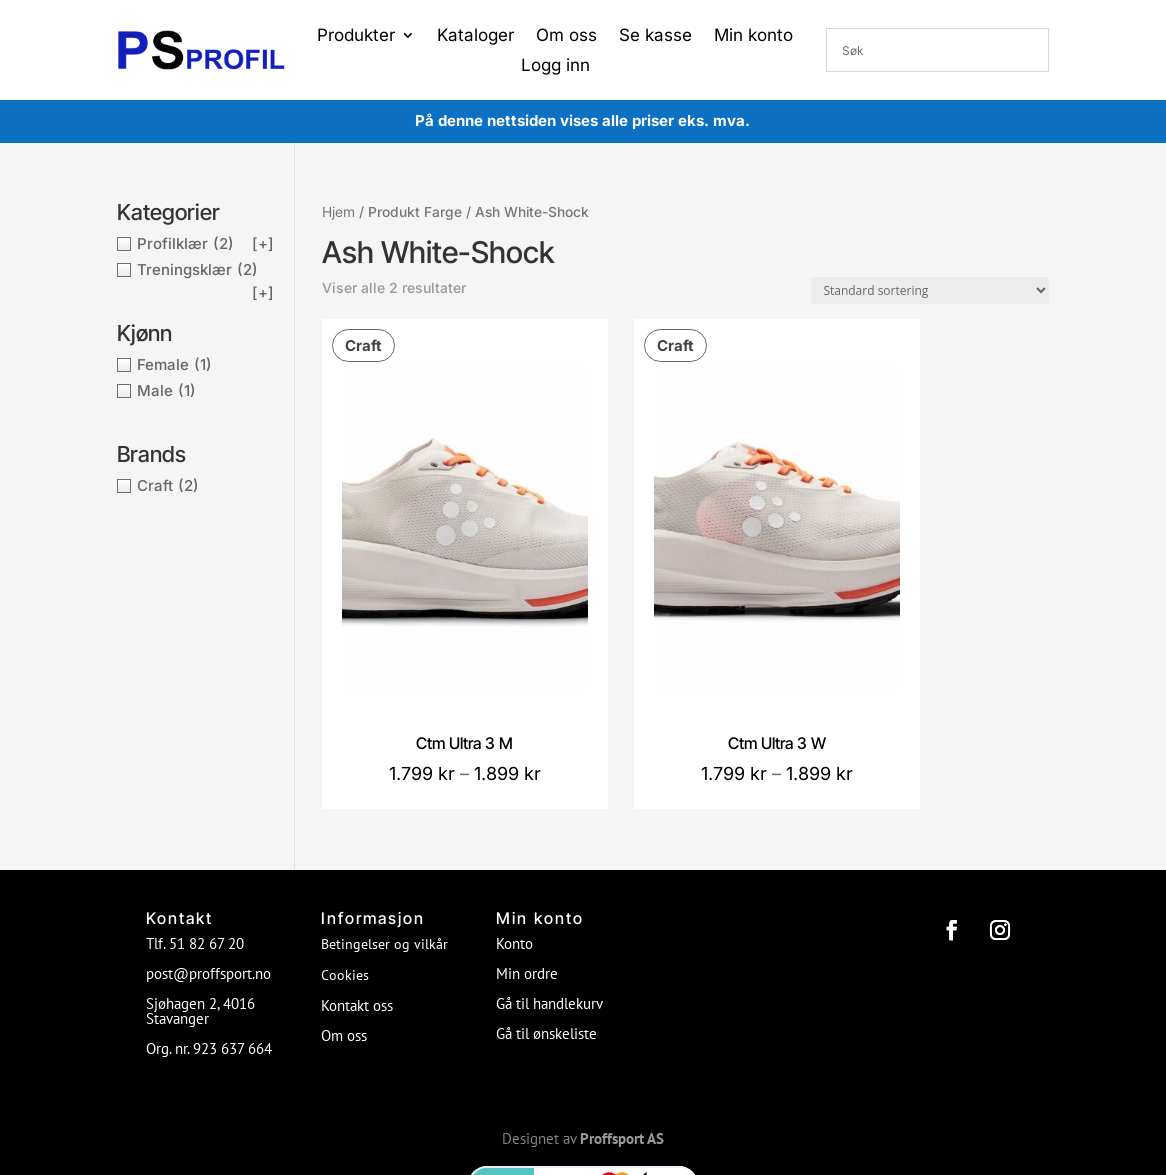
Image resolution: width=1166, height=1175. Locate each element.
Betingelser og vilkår (384, 851)
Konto (514, 850)
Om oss (566, 36)
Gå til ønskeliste (546, 940)
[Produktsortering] (930, 290)
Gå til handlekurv (549, 910)
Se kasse (655, 36)
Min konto (753, 36)
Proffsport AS (622, 1045)
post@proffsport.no (208, 880)
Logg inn (555, 66)
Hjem (338, 212)
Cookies (345, 882)
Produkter (356, 36)
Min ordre (527, 880)
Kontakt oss (357, 912)
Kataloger (475, 36)
